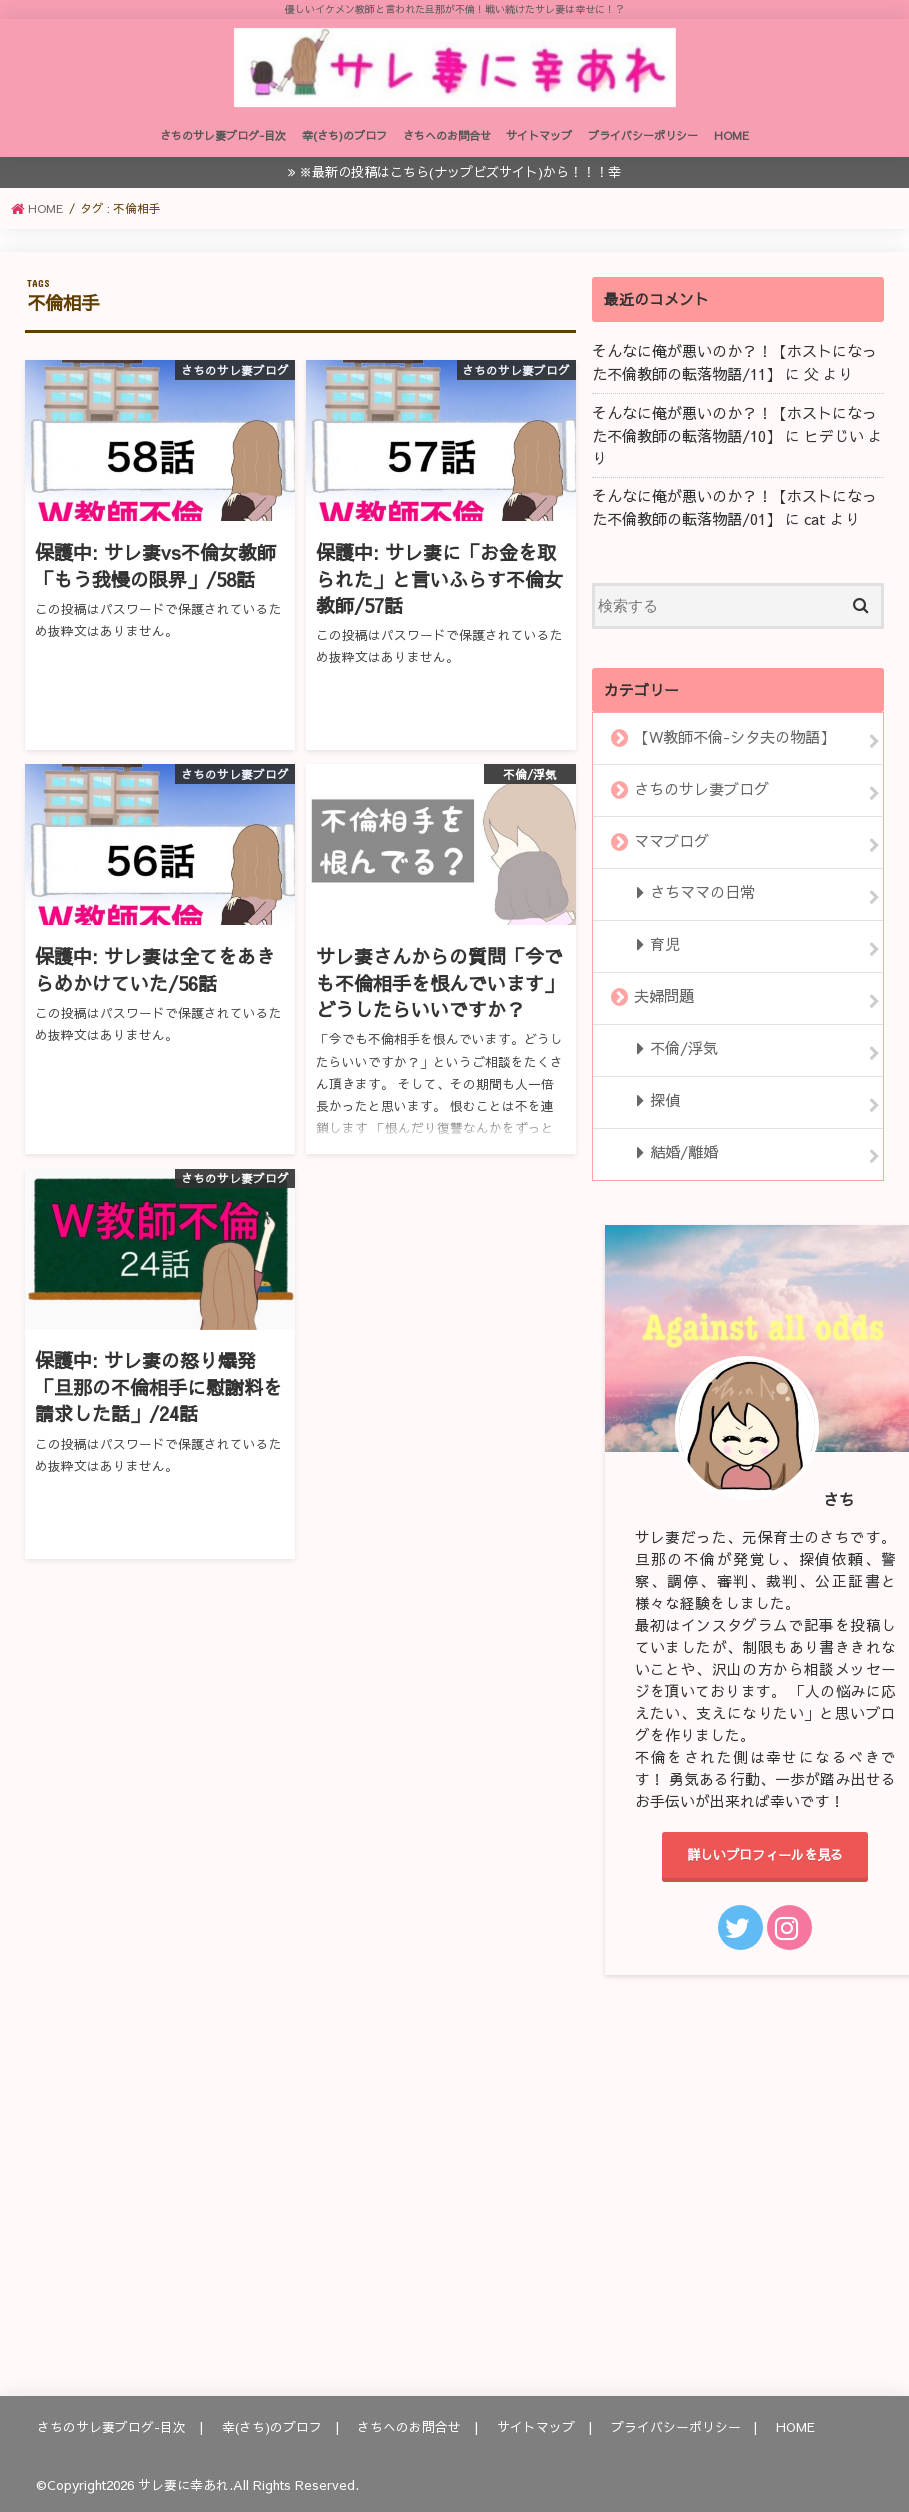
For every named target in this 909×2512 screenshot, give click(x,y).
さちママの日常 (701, 895)
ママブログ (671, 844)
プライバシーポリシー (643, 146)
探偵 (664, 1098)
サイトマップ (539, 146)
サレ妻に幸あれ (183, 2480)
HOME (731, 146)
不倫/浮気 (683, 1047)
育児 (664, 946)
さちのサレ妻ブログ (701, 794)
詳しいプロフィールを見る (765, 1850)
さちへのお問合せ (447, 146)
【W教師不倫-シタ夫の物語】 (734, 743)
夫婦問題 (664, 996)
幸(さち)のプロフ (344, 146)
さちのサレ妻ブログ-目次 (223, 146)
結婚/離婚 (683, 1148)
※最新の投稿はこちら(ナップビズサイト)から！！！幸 (460, 182)
